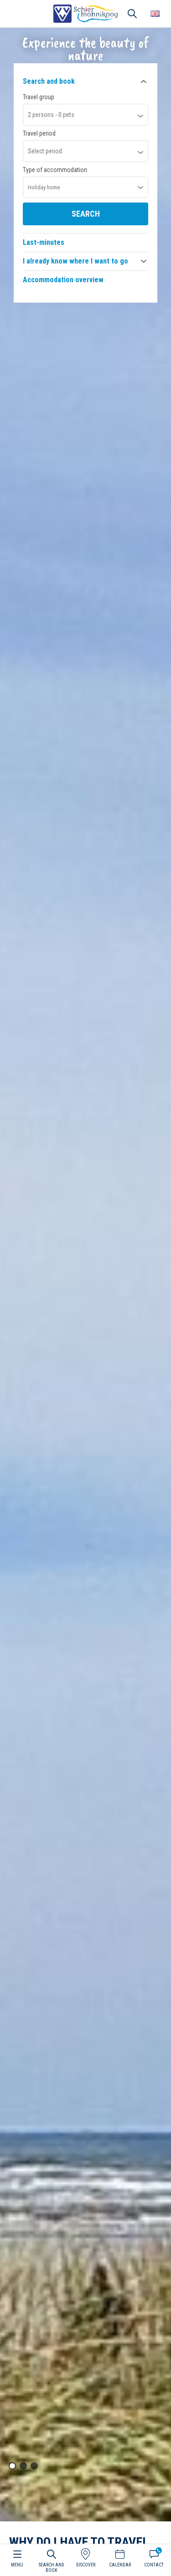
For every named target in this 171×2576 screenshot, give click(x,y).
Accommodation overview (63, 279)
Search (86, 213)
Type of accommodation (55, 170)
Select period (45, 151)
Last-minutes (43, 242)
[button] (12, 2466)
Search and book (49, 81)
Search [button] (132, 14)
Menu (17, 2564)
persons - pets (51, 114)
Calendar (120, 2564)
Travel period (39, 133)
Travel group (38, 97)
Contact (154, 2564)
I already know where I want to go (75, 261)
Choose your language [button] (155, 14)
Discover (85, 2564)
